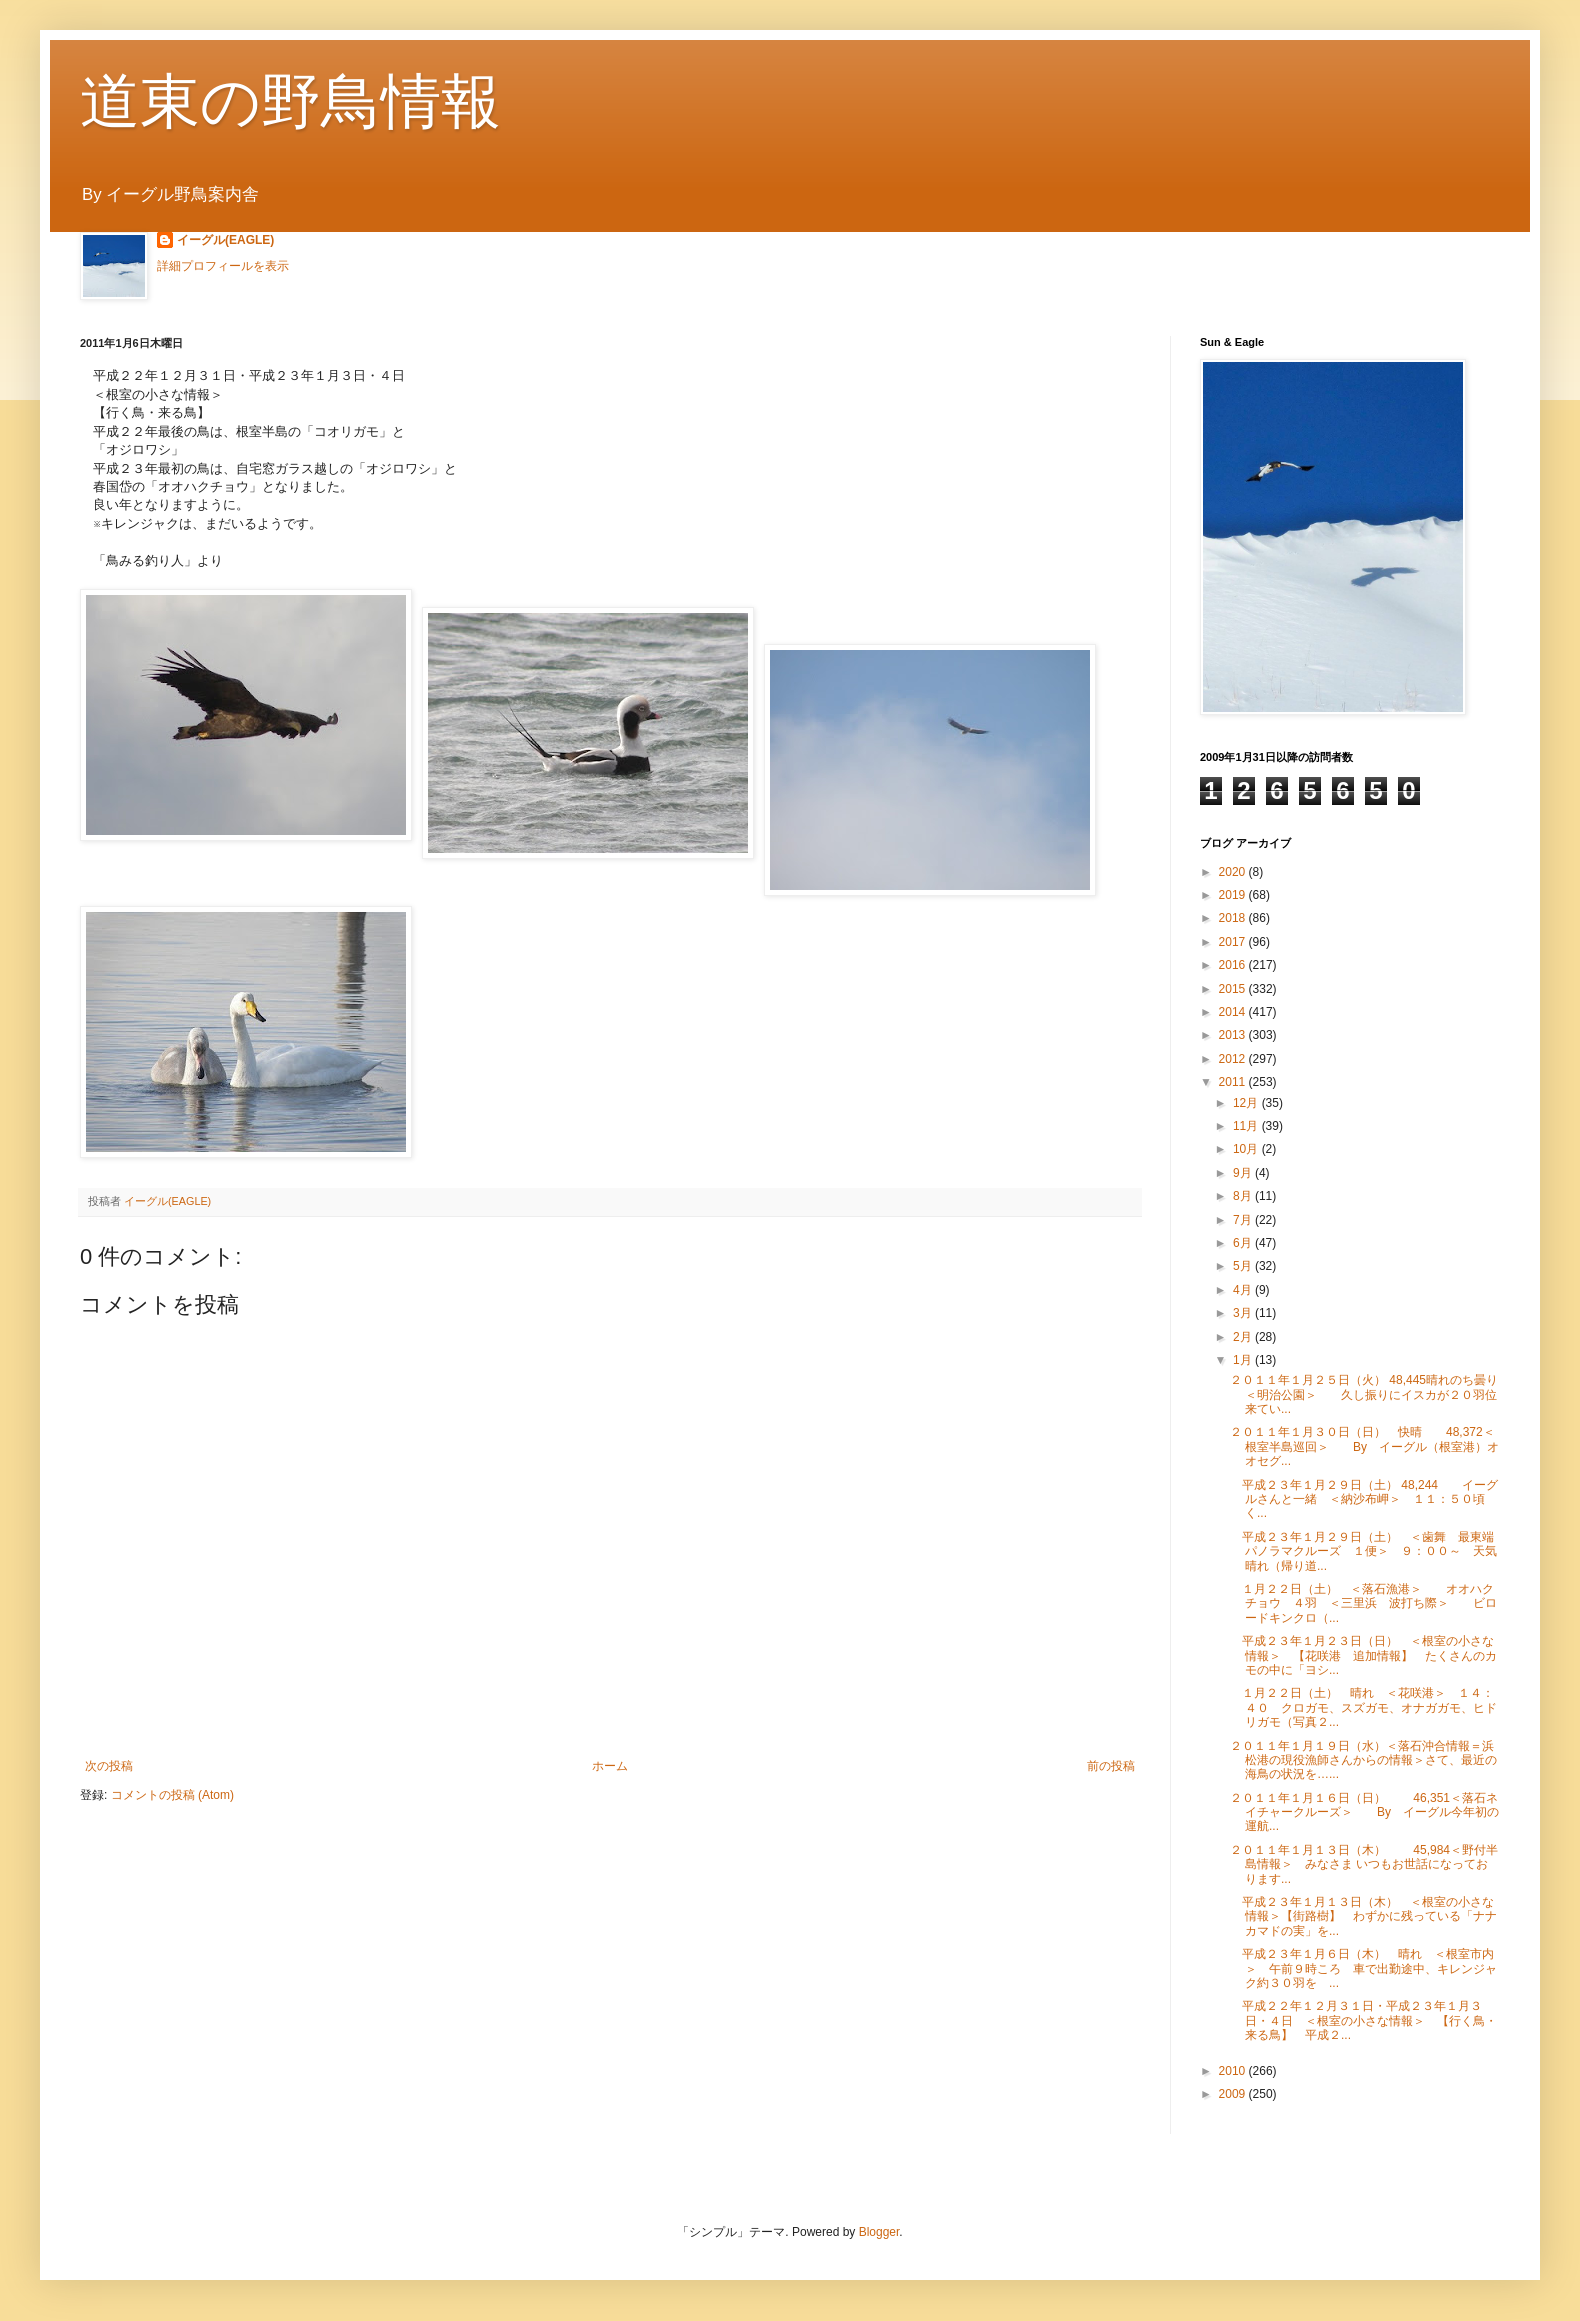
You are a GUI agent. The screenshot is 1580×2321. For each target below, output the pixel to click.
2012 (1234, 1059)
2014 (1234, 1012)
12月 (1247, 1103)
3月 (1244, 1313)
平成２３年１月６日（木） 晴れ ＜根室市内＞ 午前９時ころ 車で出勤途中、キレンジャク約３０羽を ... (1363, 1968)
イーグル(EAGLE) (225, 240)
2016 (1234, 965)
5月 (1244, 1266)
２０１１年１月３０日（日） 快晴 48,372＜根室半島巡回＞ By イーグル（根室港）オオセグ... (1364, 1446)
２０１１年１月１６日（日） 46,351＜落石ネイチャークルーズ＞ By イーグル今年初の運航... (1364, 1812)
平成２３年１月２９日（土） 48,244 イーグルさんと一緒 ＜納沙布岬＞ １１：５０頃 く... (1364, 1499)
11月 (1247, 1126)
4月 (1244, 1290)
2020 (1234, 872)
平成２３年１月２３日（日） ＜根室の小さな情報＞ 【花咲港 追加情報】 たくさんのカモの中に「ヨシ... (1363, 1655)
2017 (1234, 942)
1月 (1244, 1360)
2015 (1234, 989)
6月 (1244, 1243)
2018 (1234, 918)
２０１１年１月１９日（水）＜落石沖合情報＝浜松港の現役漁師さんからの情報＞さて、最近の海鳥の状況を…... (1363, 1760)
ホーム (610, 1766)
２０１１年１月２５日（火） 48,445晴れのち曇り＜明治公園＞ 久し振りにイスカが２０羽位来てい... (1364, 1394)
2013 (1234, 1035)
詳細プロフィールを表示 (223, 266)
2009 (1234, 2094)
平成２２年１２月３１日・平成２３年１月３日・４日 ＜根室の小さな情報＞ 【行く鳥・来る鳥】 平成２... (1363, 2020)
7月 (1244, 1220)
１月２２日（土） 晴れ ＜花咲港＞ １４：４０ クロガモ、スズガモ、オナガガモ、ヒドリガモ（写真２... (1363, 1707)
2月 (1244, 1337)
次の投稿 (109, 1766)
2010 (1234, 2071)
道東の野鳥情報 (290, 101)
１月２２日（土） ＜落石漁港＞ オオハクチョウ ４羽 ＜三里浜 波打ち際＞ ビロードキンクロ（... (1363, 1603)
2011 (1234, 1082)
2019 (1234, 895)
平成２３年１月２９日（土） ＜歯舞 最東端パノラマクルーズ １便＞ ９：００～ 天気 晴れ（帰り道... (1369, 1551)
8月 (1244, 1196)
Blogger (879, 2232)
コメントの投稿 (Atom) (172, 1795)
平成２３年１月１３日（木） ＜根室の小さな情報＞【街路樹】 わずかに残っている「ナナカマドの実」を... (1363, 1916)
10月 (1247, 1149)
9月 (1244, 1173)
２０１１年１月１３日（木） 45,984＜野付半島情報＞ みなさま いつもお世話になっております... (1364, 1864)
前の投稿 (1111, 1766)
